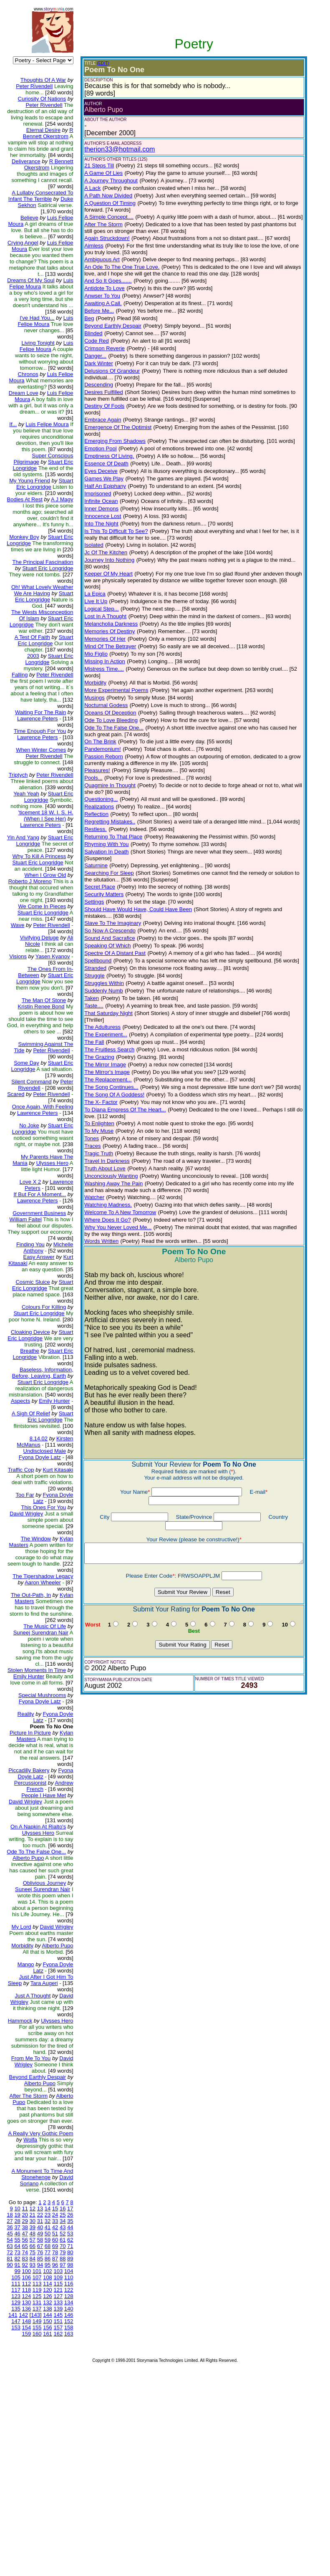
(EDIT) (96, 63)
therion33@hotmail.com (113, 149)
